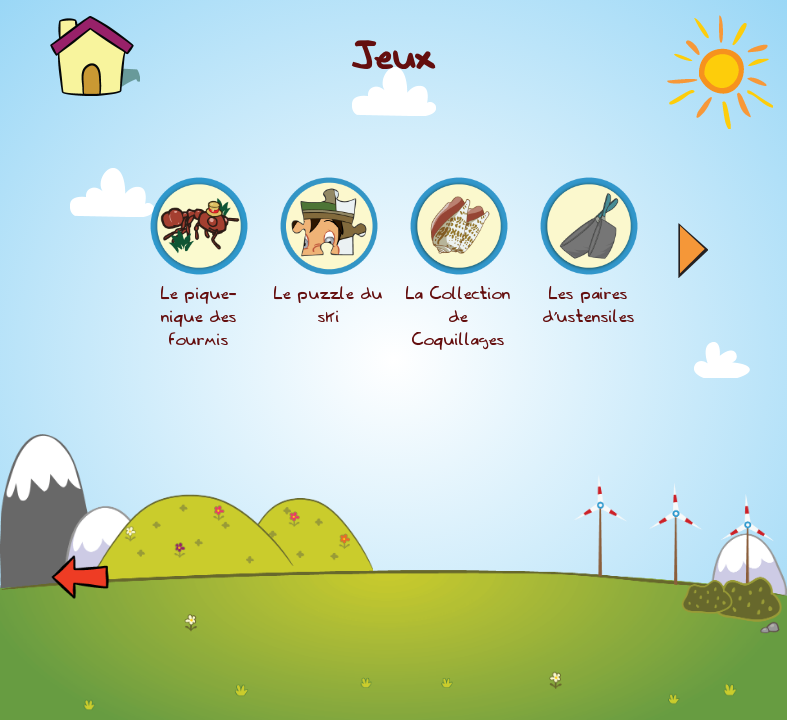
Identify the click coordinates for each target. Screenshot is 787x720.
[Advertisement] (394, 675)
